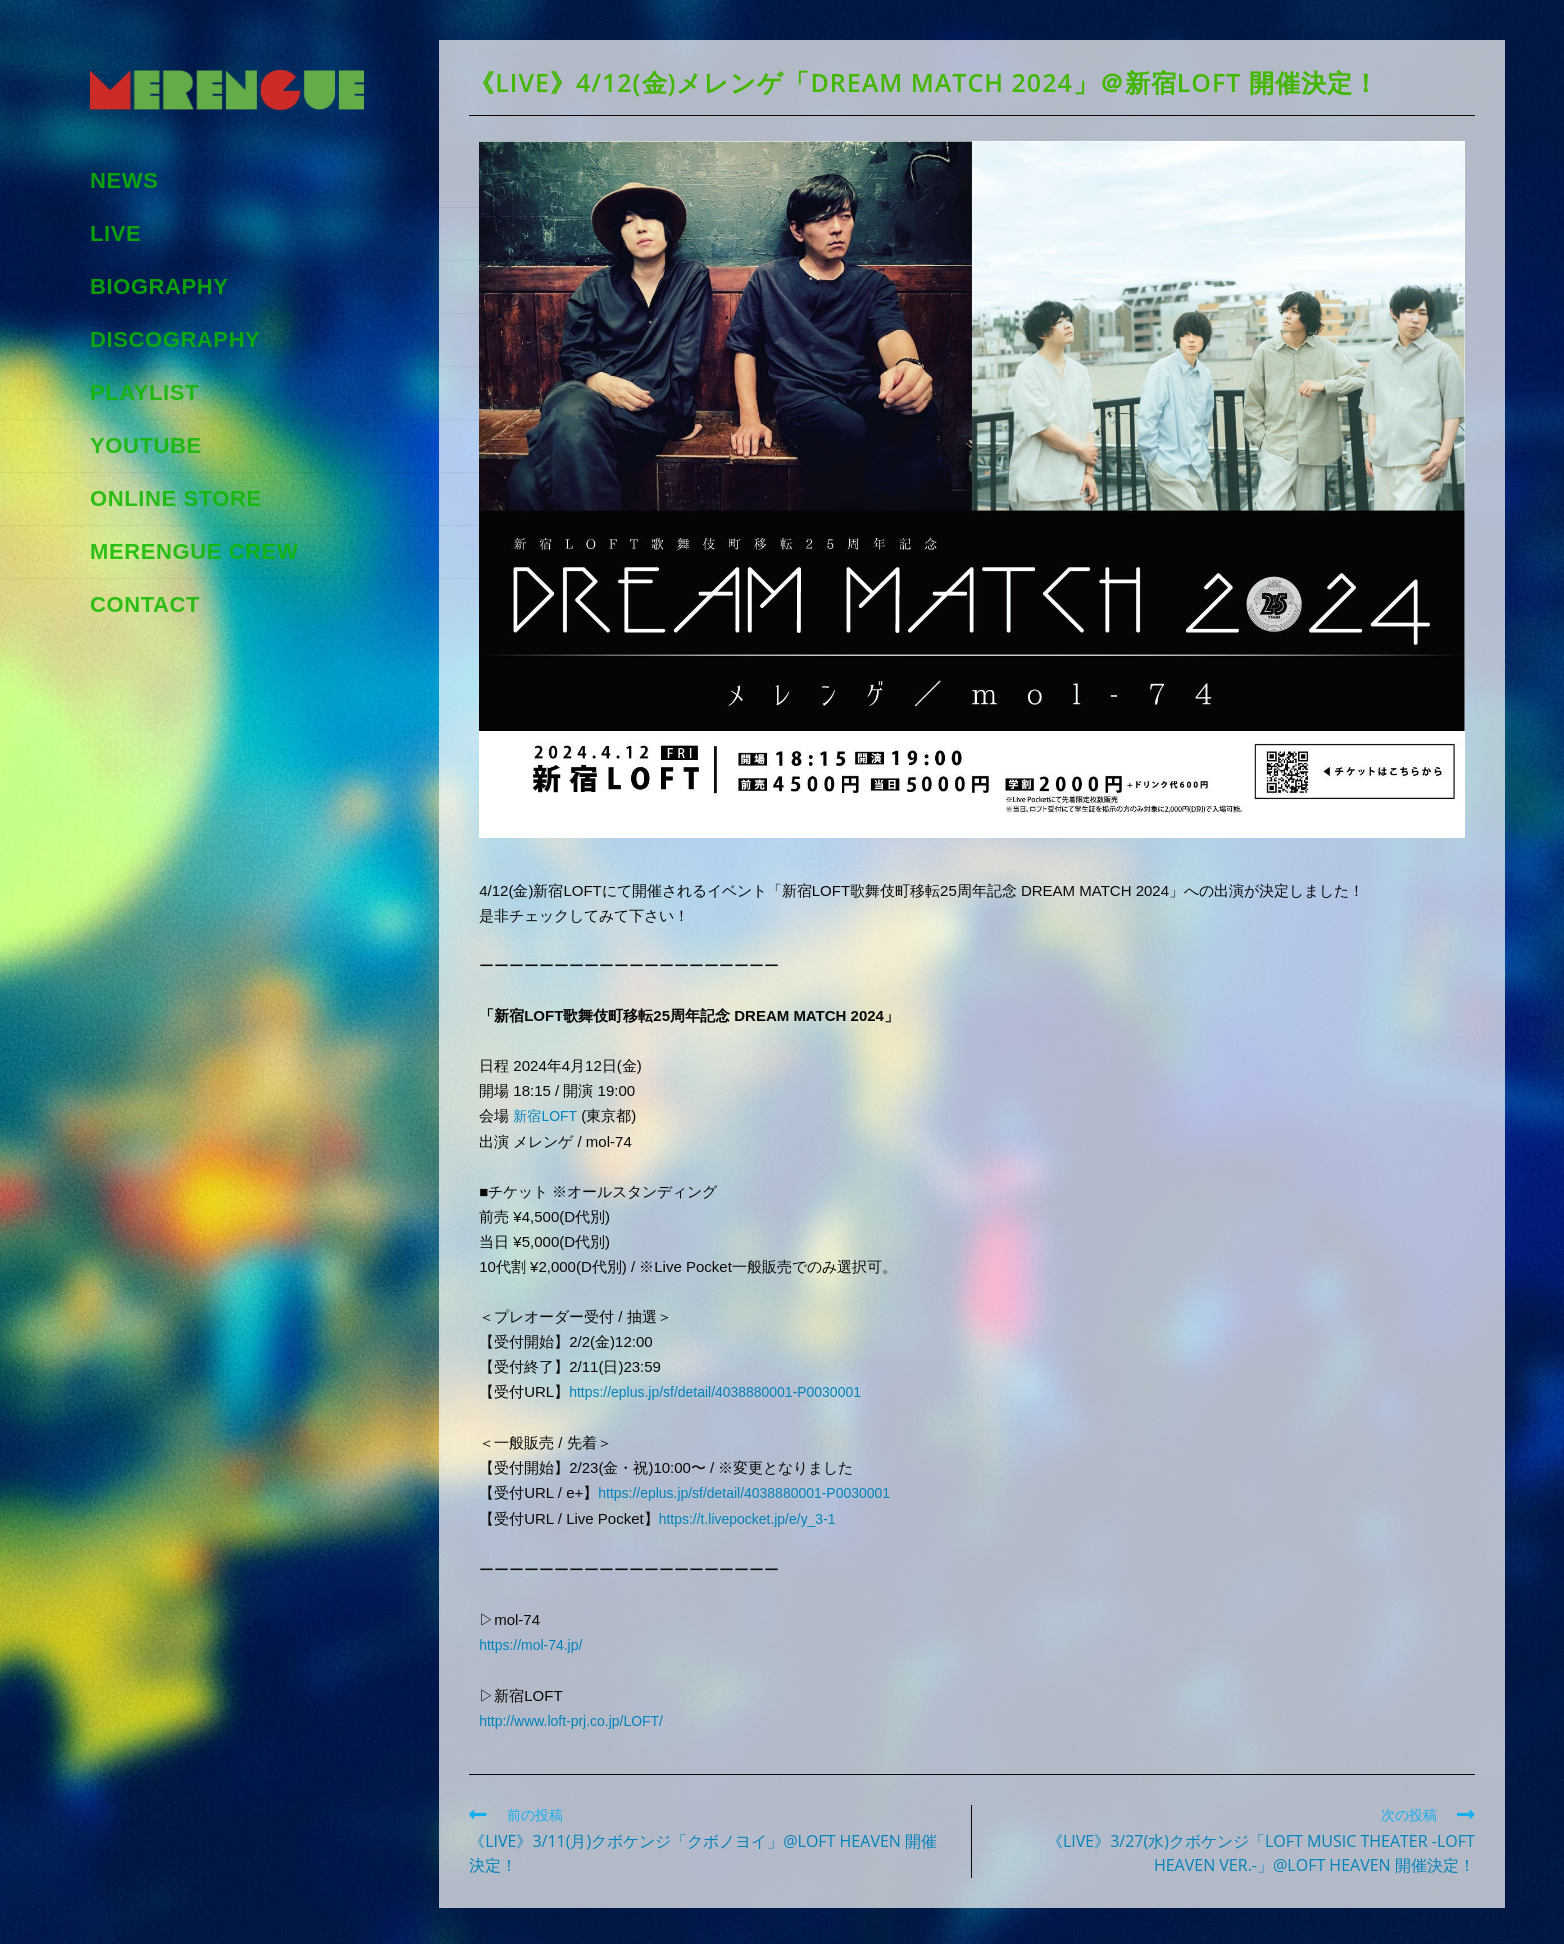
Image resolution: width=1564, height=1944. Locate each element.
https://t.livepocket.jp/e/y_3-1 (754, 1515)
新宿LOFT (547, 1115)
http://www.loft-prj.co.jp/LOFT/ (578, 1715)
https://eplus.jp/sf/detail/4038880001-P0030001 (728, 1390)
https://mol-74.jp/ (534, 1640)
